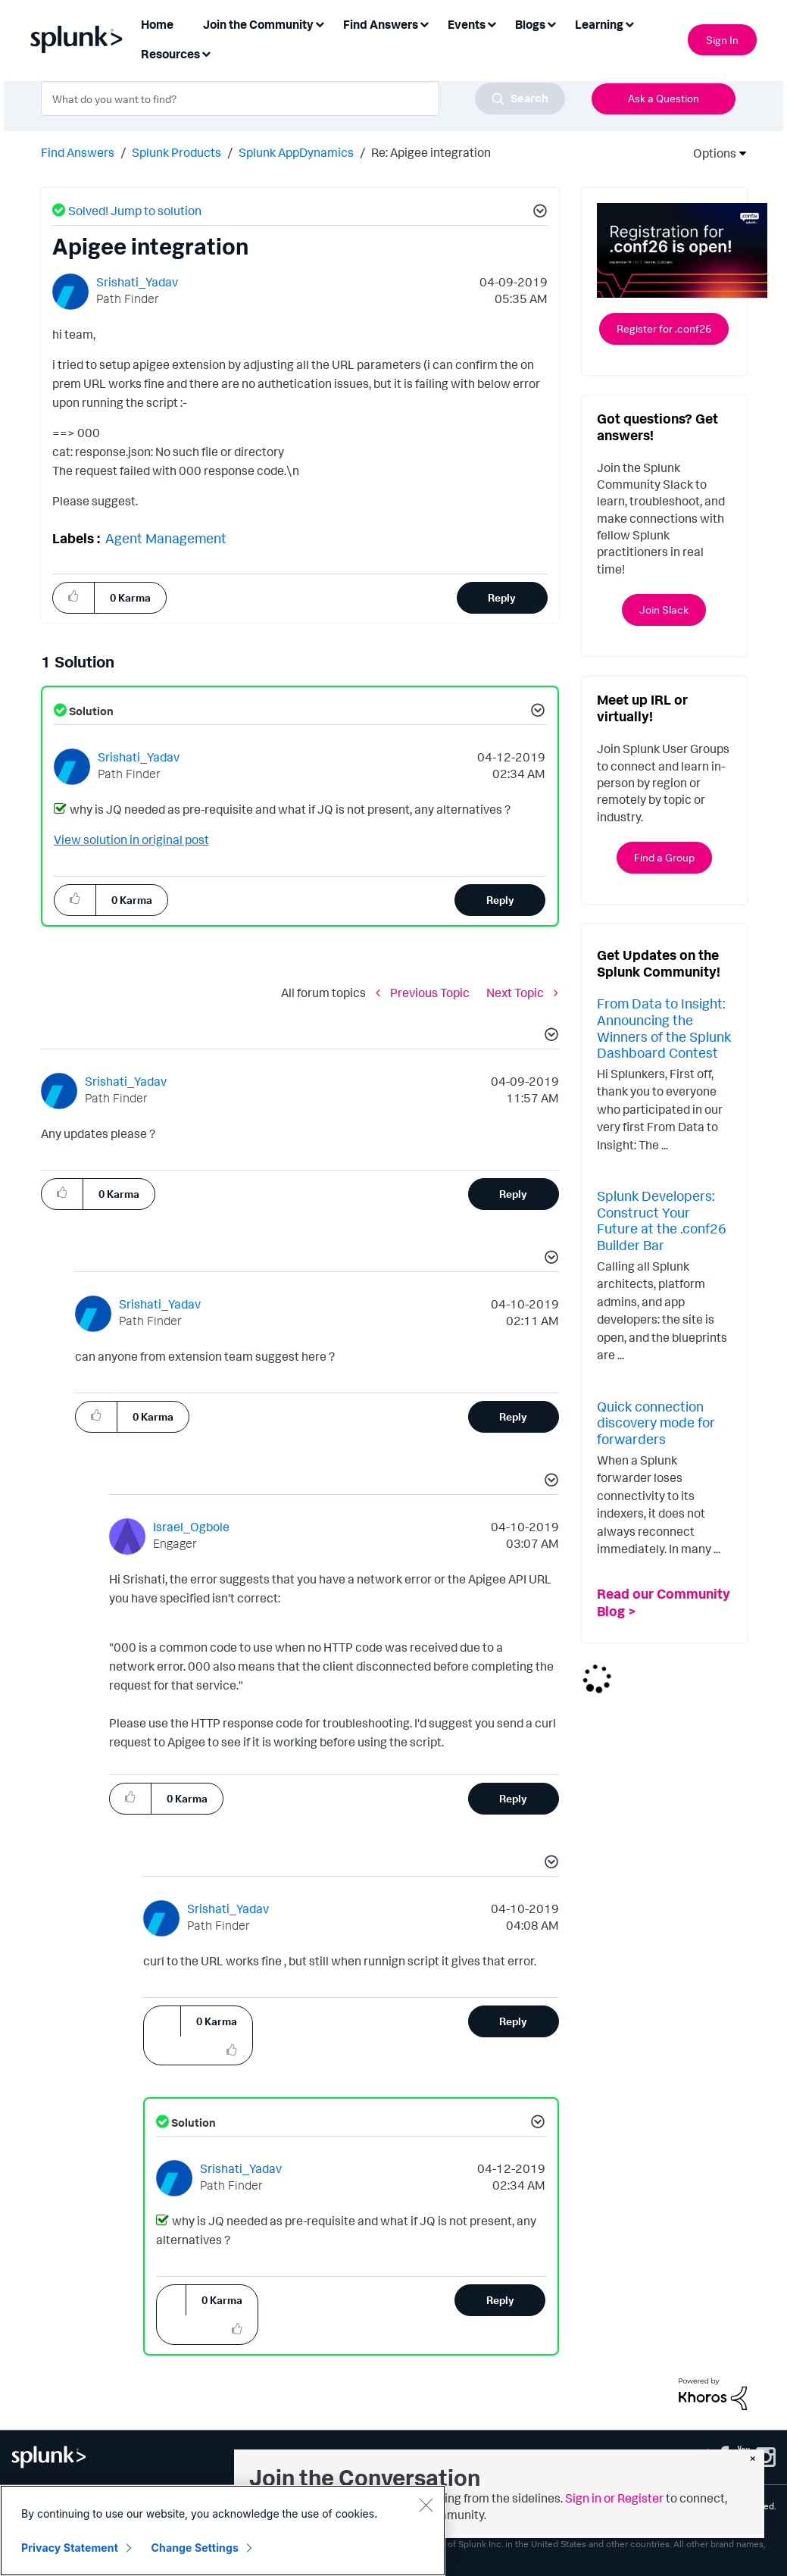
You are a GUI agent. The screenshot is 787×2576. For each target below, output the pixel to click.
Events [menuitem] (467, 24)
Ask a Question (663, 98)
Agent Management (165, 538)
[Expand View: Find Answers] (424, 23)
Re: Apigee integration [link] (431, 152)
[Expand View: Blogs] (551, 23)
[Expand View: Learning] (629, 23)
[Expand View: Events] (491, 23)
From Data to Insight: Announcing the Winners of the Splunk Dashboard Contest (664, 1028)
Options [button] (709, 153)
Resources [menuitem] (170, 53)
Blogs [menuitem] (530, 24)
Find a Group (664, 857)
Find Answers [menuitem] (380, 24)
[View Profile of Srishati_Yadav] (137, 281)
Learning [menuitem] (599, 24)
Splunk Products (176, 152)
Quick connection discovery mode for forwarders (656, 1422)
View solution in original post (131, 839)
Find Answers (77, 152)
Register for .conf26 (664, 328)
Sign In (722, 39)
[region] (222, 2530)
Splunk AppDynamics (296, 152)
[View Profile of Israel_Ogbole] (191, 1526)
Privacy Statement (69, 2547)
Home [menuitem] (157, 24)
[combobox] (303, 98)
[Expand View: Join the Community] (319, 23)
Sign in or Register (614, 2498)
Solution (90, 711)
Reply (502, 597)
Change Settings (195, 2547)
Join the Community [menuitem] (258, 24)
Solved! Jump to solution (134, 210)
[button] (538, 213)
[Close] (425, 2504)
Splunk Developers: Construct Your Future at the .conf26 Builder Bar (661, 1220)
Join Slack (664, 609)
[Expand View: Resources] (206, 52)
